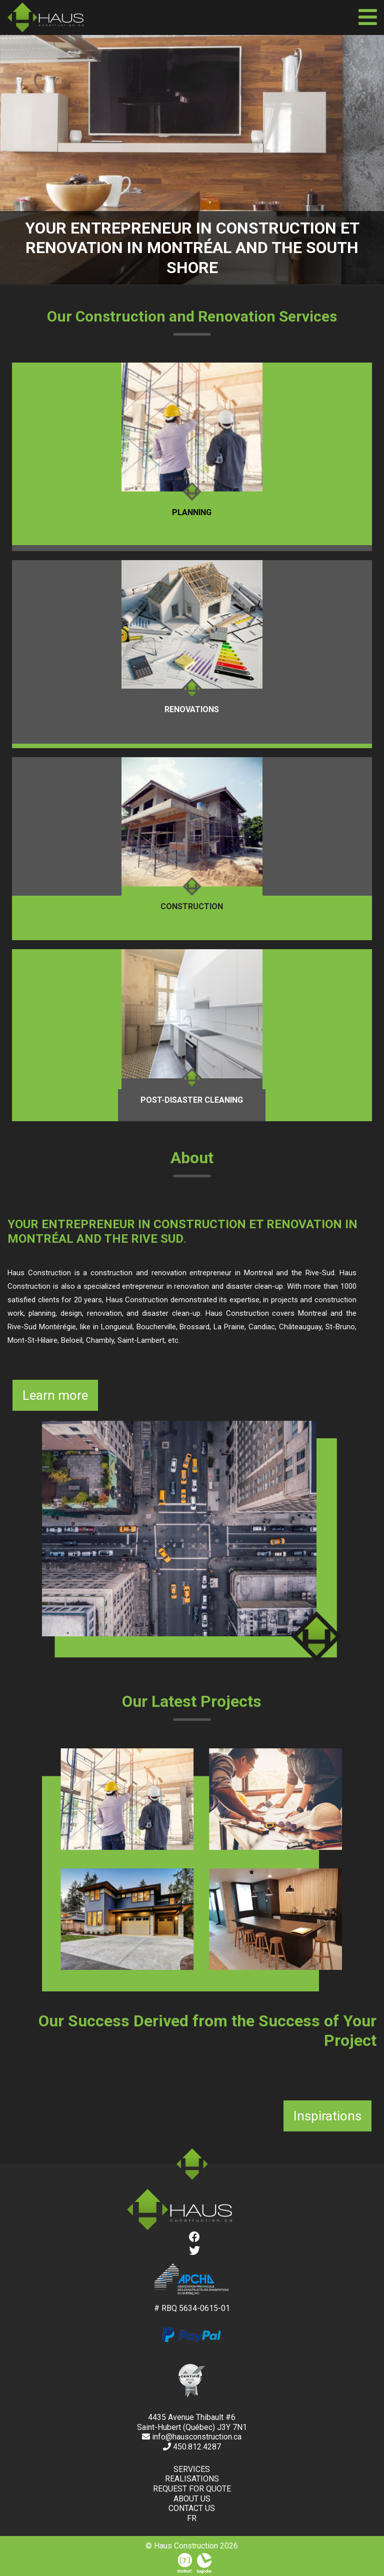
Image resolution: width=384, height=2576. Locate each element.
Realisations (192, 2478)
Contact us (191, 2508)
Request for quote (192, 2488)
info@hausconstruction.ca (192, 2436)
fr (191, 2518)
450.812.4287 (192, 2446)
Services (192, 2469)
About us (192, 2498)
